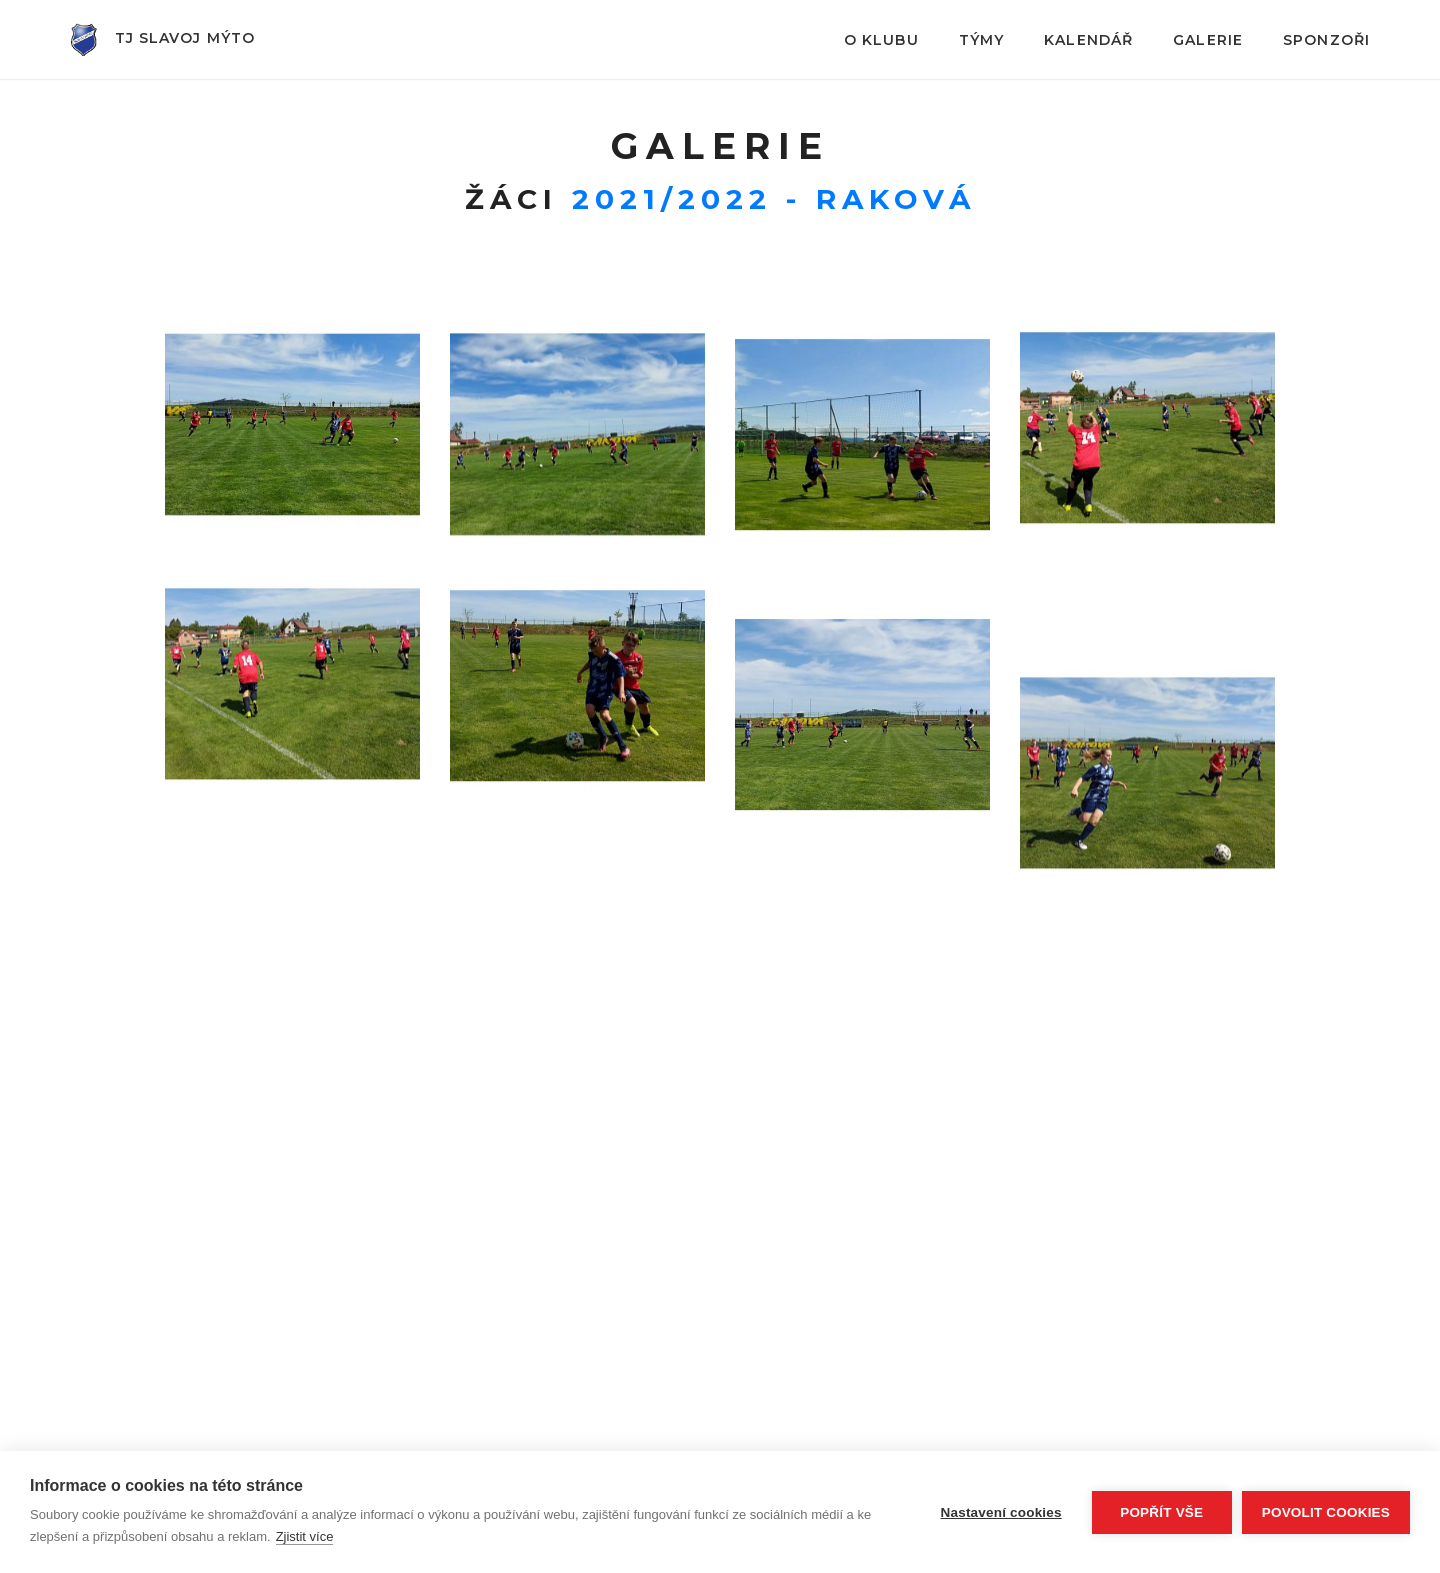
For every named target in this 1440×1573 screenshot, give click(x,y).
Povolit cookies (1326, 1512)
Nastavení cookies (1001, 1512)
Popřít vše (1161, 1512)
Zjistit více (305, 1536)
